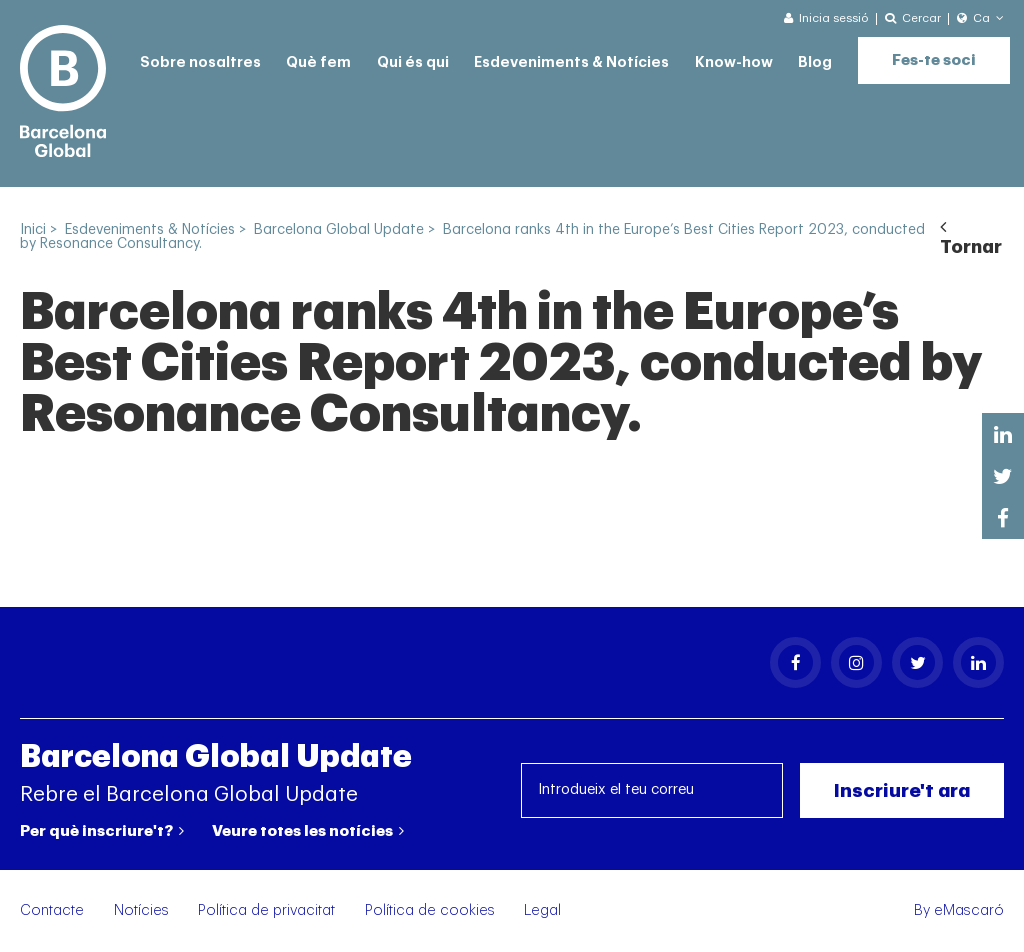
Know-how (734, 62)
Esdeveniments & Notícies (571, 62)
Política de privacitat (266, 910)
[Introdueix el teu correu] (652, 790)
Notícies (141, 910)
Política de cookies (430, 910)
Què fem (318, 62)
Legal (542, 910)
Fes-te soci (934, 60)
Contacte (52, 910)
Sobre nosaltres (200, 62)
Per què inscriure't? (102, 831)
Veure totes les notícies (308, 831)
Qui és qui (413, 62)
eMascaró (969, 910)
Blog (815, 62)
